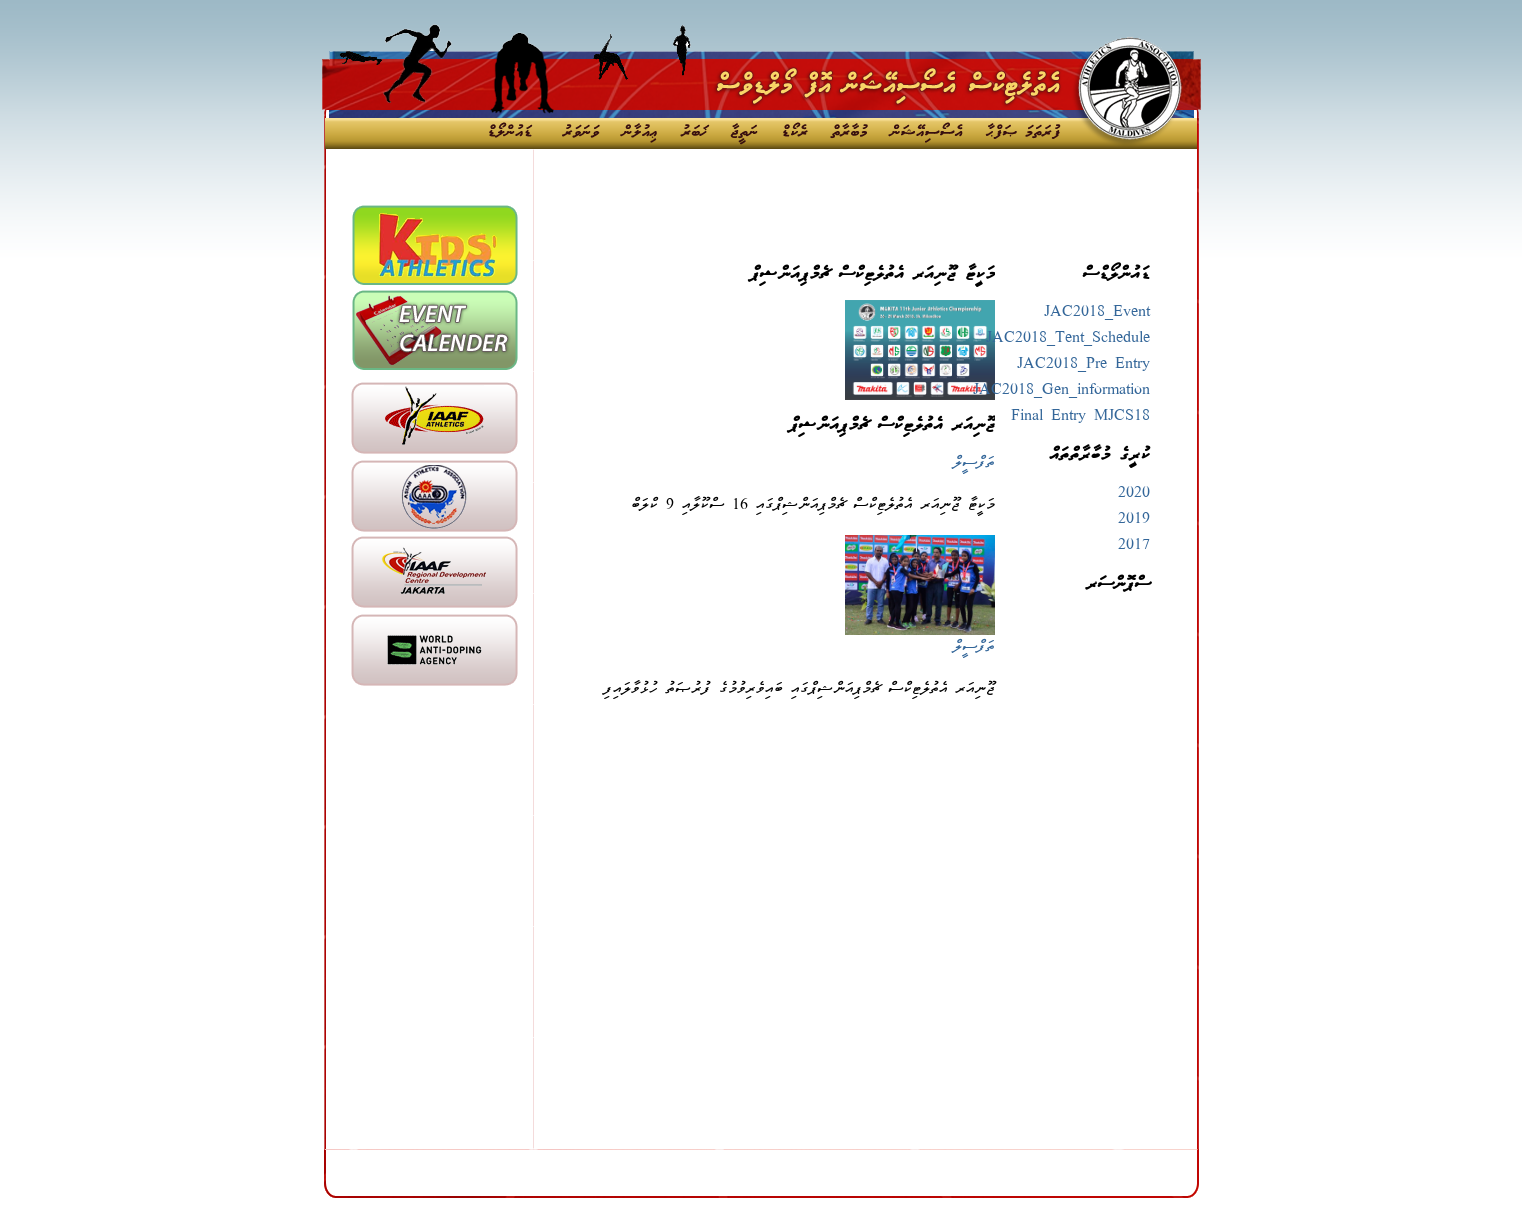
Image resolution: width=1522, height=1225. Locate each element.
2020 (1134, 494)
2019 (1134, 520)
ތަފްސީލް (974, 464)
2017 (1134, 546)
